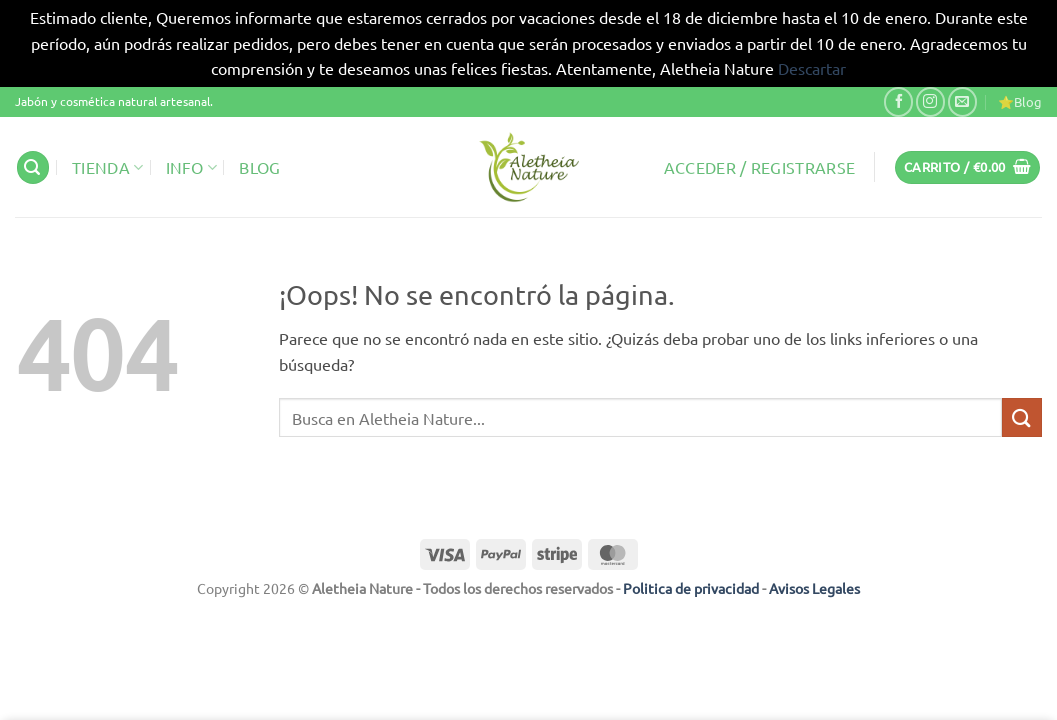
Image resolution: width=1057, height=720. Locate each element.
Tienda (107, 167)
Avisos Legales (814, 588)
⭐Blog (1020, 101)
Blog (259, 167)
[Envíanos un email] (962, 101)
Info (192, 167)
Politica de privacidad (691, 588)
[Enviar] (1022, 417)
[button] (33, 167)
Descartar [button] (812, 68)
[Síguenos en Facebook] (898, 101)
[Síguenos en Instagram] (930, 101)
